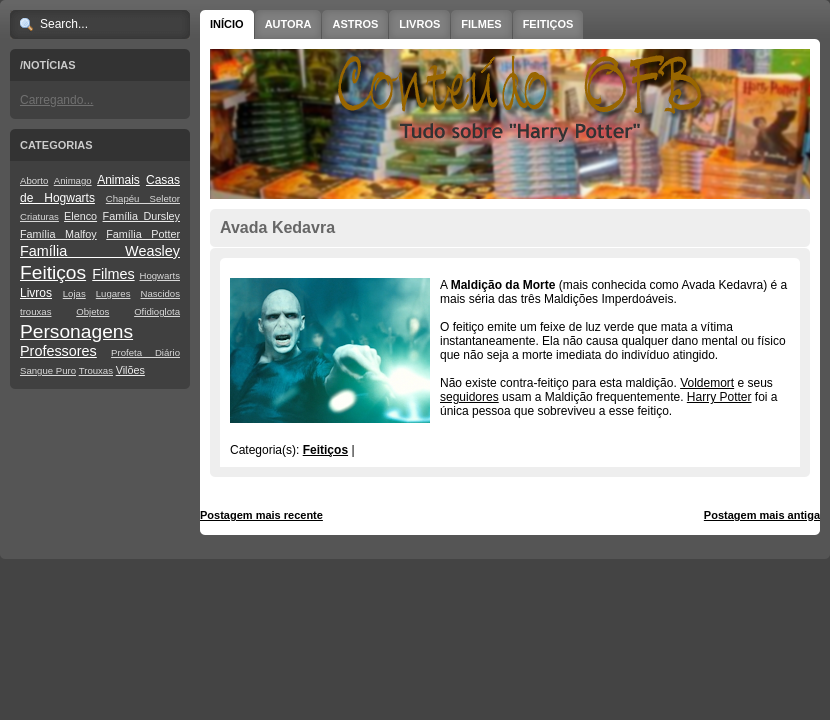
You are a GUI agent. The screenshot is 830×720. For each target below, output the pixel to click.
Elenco (80, 216)
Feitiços (53, 272)
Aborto (34, 180)
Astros (355, 24)
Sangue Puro (48, 370)
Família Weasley (100, 251)
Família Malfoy (58, 234)
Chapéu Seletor (143, 198)
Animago (73, 180)
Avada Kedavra (277, 227)
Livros (36, 293)
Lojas (74, 293)
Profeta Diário (145, 352)
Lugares (113, 293)
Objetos (92, 311)
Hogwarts (159, 275)
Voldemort (707, 383)
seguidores (469, 397)
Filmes (113, 274)
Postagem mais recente (261, 515)
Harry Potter (719, 397)
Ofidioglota (157, 311)
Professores (58, 351)
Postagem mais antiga (762, 515)
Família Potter (143, 234)
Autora (288, 24)
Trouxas (96, 370)
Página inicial (513, 515)
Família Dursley (141, 216)
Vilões (130, 370)
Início (227, 24)
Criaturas (39, 216)
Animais (118, 180)
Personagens (76, 331)
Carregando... (56, 100)
